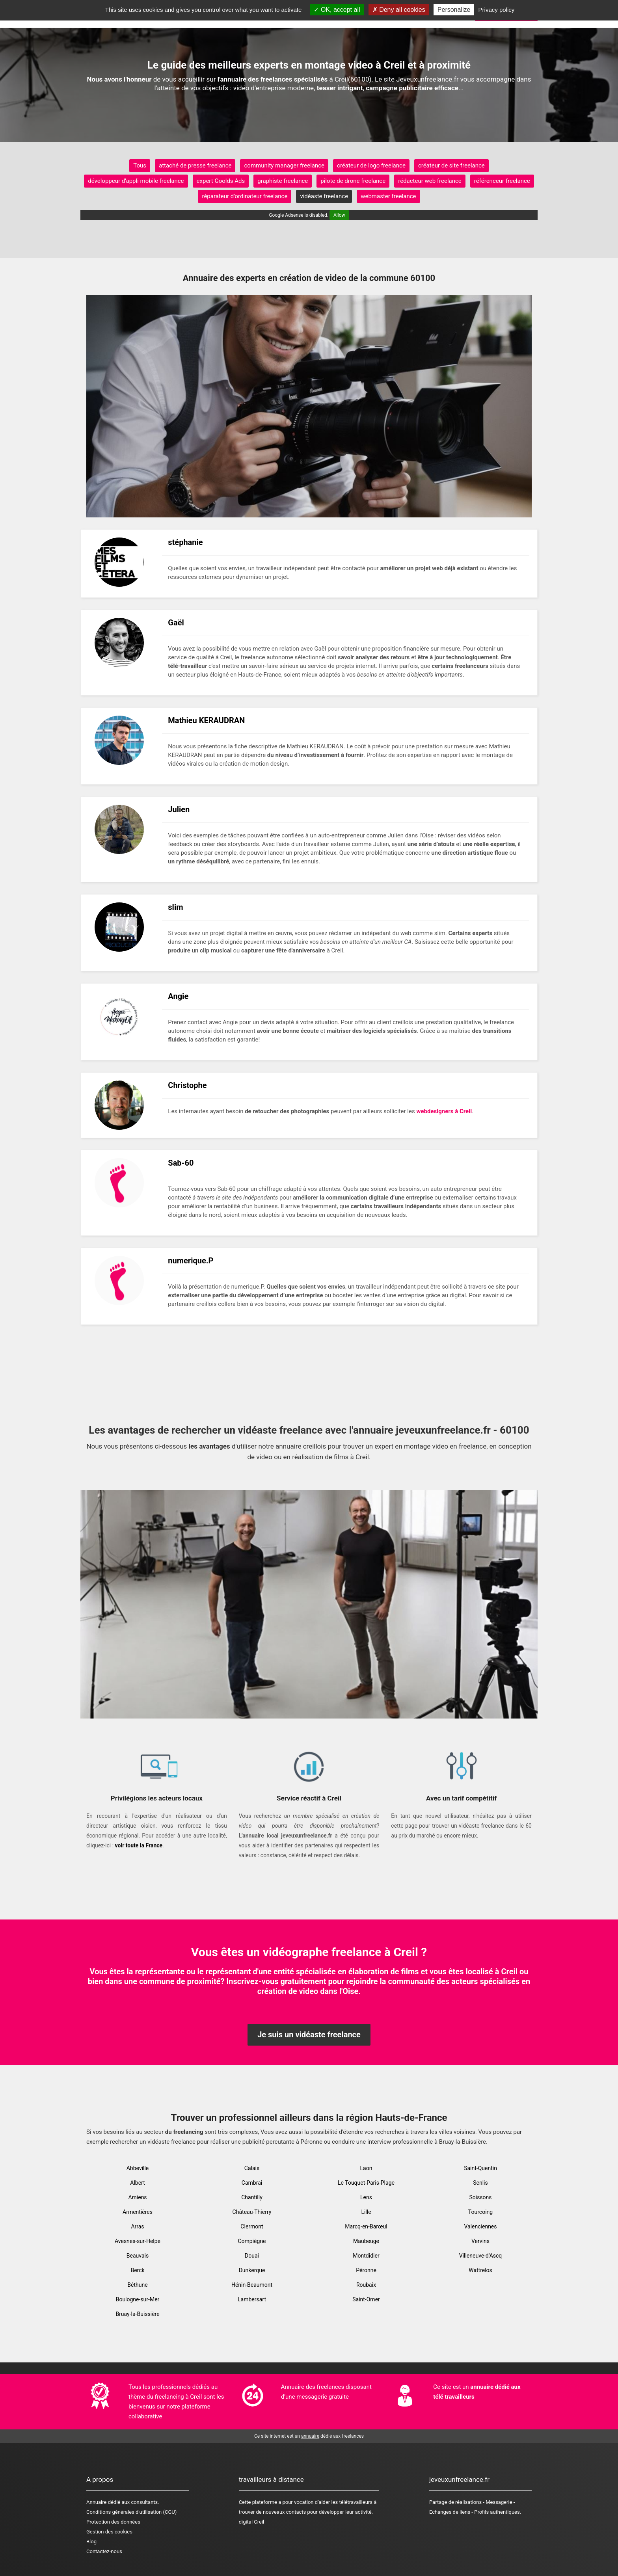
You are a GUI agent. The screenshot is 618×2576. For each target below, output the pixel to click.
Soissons (480, 2197)
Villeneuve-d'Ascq (480, 2255)
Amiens (137, 2197)
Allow (339, 215)
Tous (139, 165)
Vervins (480, 2241)
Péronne (366, 2270)
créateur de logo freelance (371, 165)
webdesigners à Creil (444, 1111)
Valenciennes (480, 2226)
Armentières (138, 2212)
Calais (251, 2168)
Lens (366, 2197)
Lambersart (252, 2299)
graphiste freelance (282, 180)
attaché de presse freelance (195, 165)
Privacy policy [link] (496, 9)
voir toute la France (139, 1845)
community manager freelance (284, 165)
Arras (137, 2226)
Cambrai (252, 2183)
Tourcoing (480, 2212)
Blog (91, 2541)
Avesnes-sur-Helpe (137, 2241)
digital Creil (251, 2522)
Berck (137, 2270)
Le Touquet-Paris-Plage (366, 2183)
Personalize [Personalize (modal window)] (454, 9)
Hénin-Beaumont (251, 2285)
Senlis (480, 2183)
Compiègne (252, 2241)
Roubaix (366, 2285)
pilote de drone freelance (352, 180)
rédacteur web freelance (430, 180)
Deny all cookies (398, 9)
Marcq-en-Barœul (366, 2226)
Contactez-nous (104, 2551)
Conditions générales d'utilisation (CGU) (131, 2512)
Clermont (251, 2226)
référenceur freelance (502, 180)
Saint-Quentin (480, 2168)
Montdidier (366, 2255)
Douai (252, 2255)
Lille (366, 2212)
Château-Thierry (252, 2212)
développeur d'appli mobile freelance (136, 180)
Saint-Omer (366, 2299)
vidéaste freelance (324, 196)
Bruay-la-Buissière (137, 2314)
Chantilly (251, 2197)
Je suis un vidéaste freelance (309, 2034)
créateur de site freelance (451, 165)
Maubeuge (366, 2241)
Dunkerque (252, 2270)
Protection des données (113, 2522)
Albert (137, 2183)
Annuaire (96, 2502)
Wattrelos (480, 2270)
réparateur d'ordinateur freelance (244, 196)
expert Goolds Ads (221, 180)
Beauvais (138, 2255)
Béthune (137, 2285)
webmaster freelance (388, 196)
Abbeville (138, 2168)
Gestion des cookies (109, 2532)
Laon (366, 2168)
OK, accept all (337, 9)
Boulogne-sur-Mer (138, 2299)
